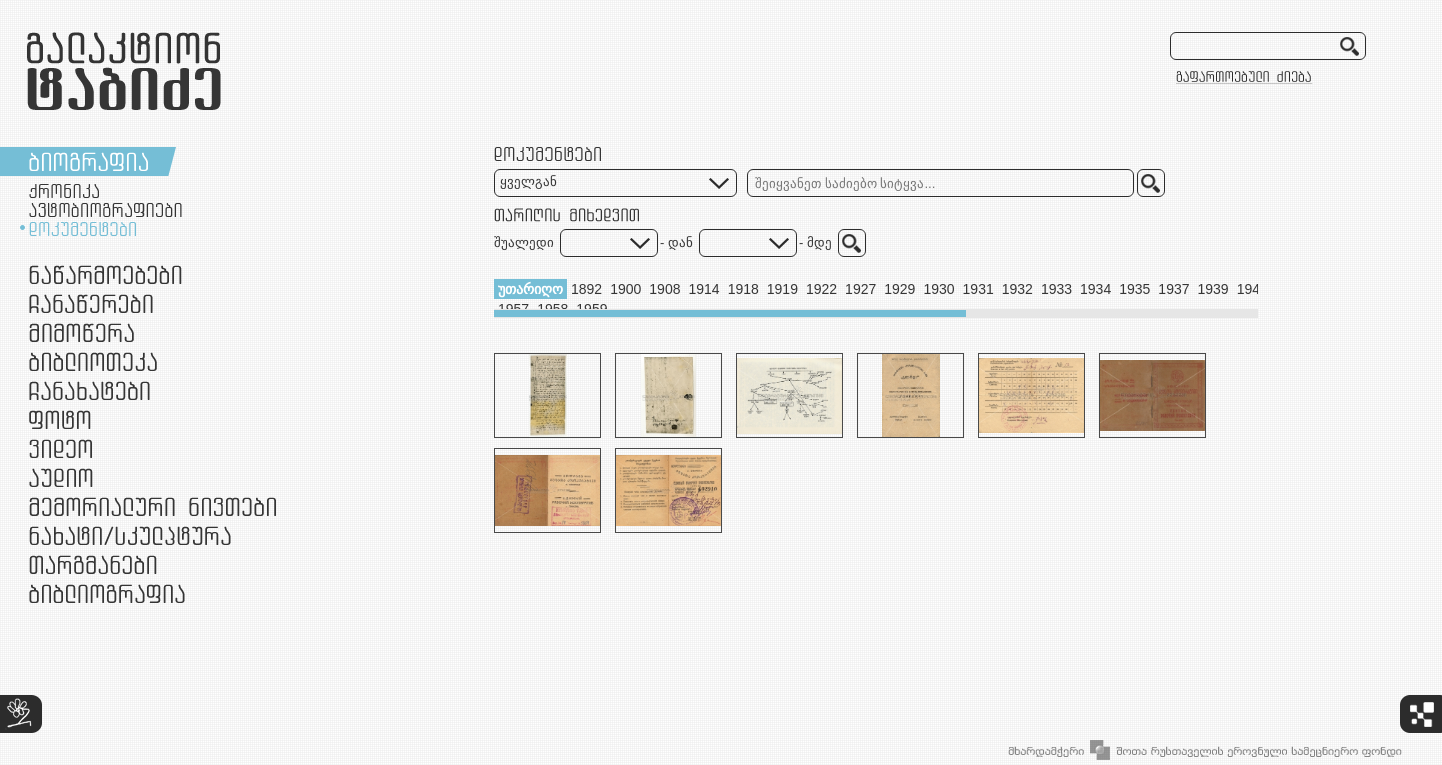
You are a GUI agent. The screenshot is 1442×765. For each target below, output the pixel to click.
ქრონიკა (64, 191)
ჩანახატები (89, 390)
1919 (782, 289)
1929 (899, 289)
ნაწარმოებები (105, 274)
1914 (703, 289)
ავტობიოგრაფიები (105, 210)
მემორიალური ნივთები (152, 506)
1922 (821, 289)
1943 (1252, 289)
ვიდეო (60, 448)
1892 (586, 289)
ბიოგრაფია (88, 161)
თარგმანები (93, 564)
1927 (860, 289)
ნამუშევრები (130, 535)
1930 (938, 289)
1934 (1095, 289)
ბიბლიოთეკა (93, 361)
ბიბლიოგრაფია (107, 593)
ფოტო (60, 419)
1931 (978, 289)
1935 (1134, 289)
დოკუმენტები (82, 229)
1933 (1056, 289)
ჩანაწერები (91, 303)
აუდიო (61, 477)
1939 (1213, 289)
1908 (664, 289)
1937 (1173, 289)
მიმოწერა (81, 332)
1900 (625, 289)
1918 (743, 289)
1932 (1017, 289)
